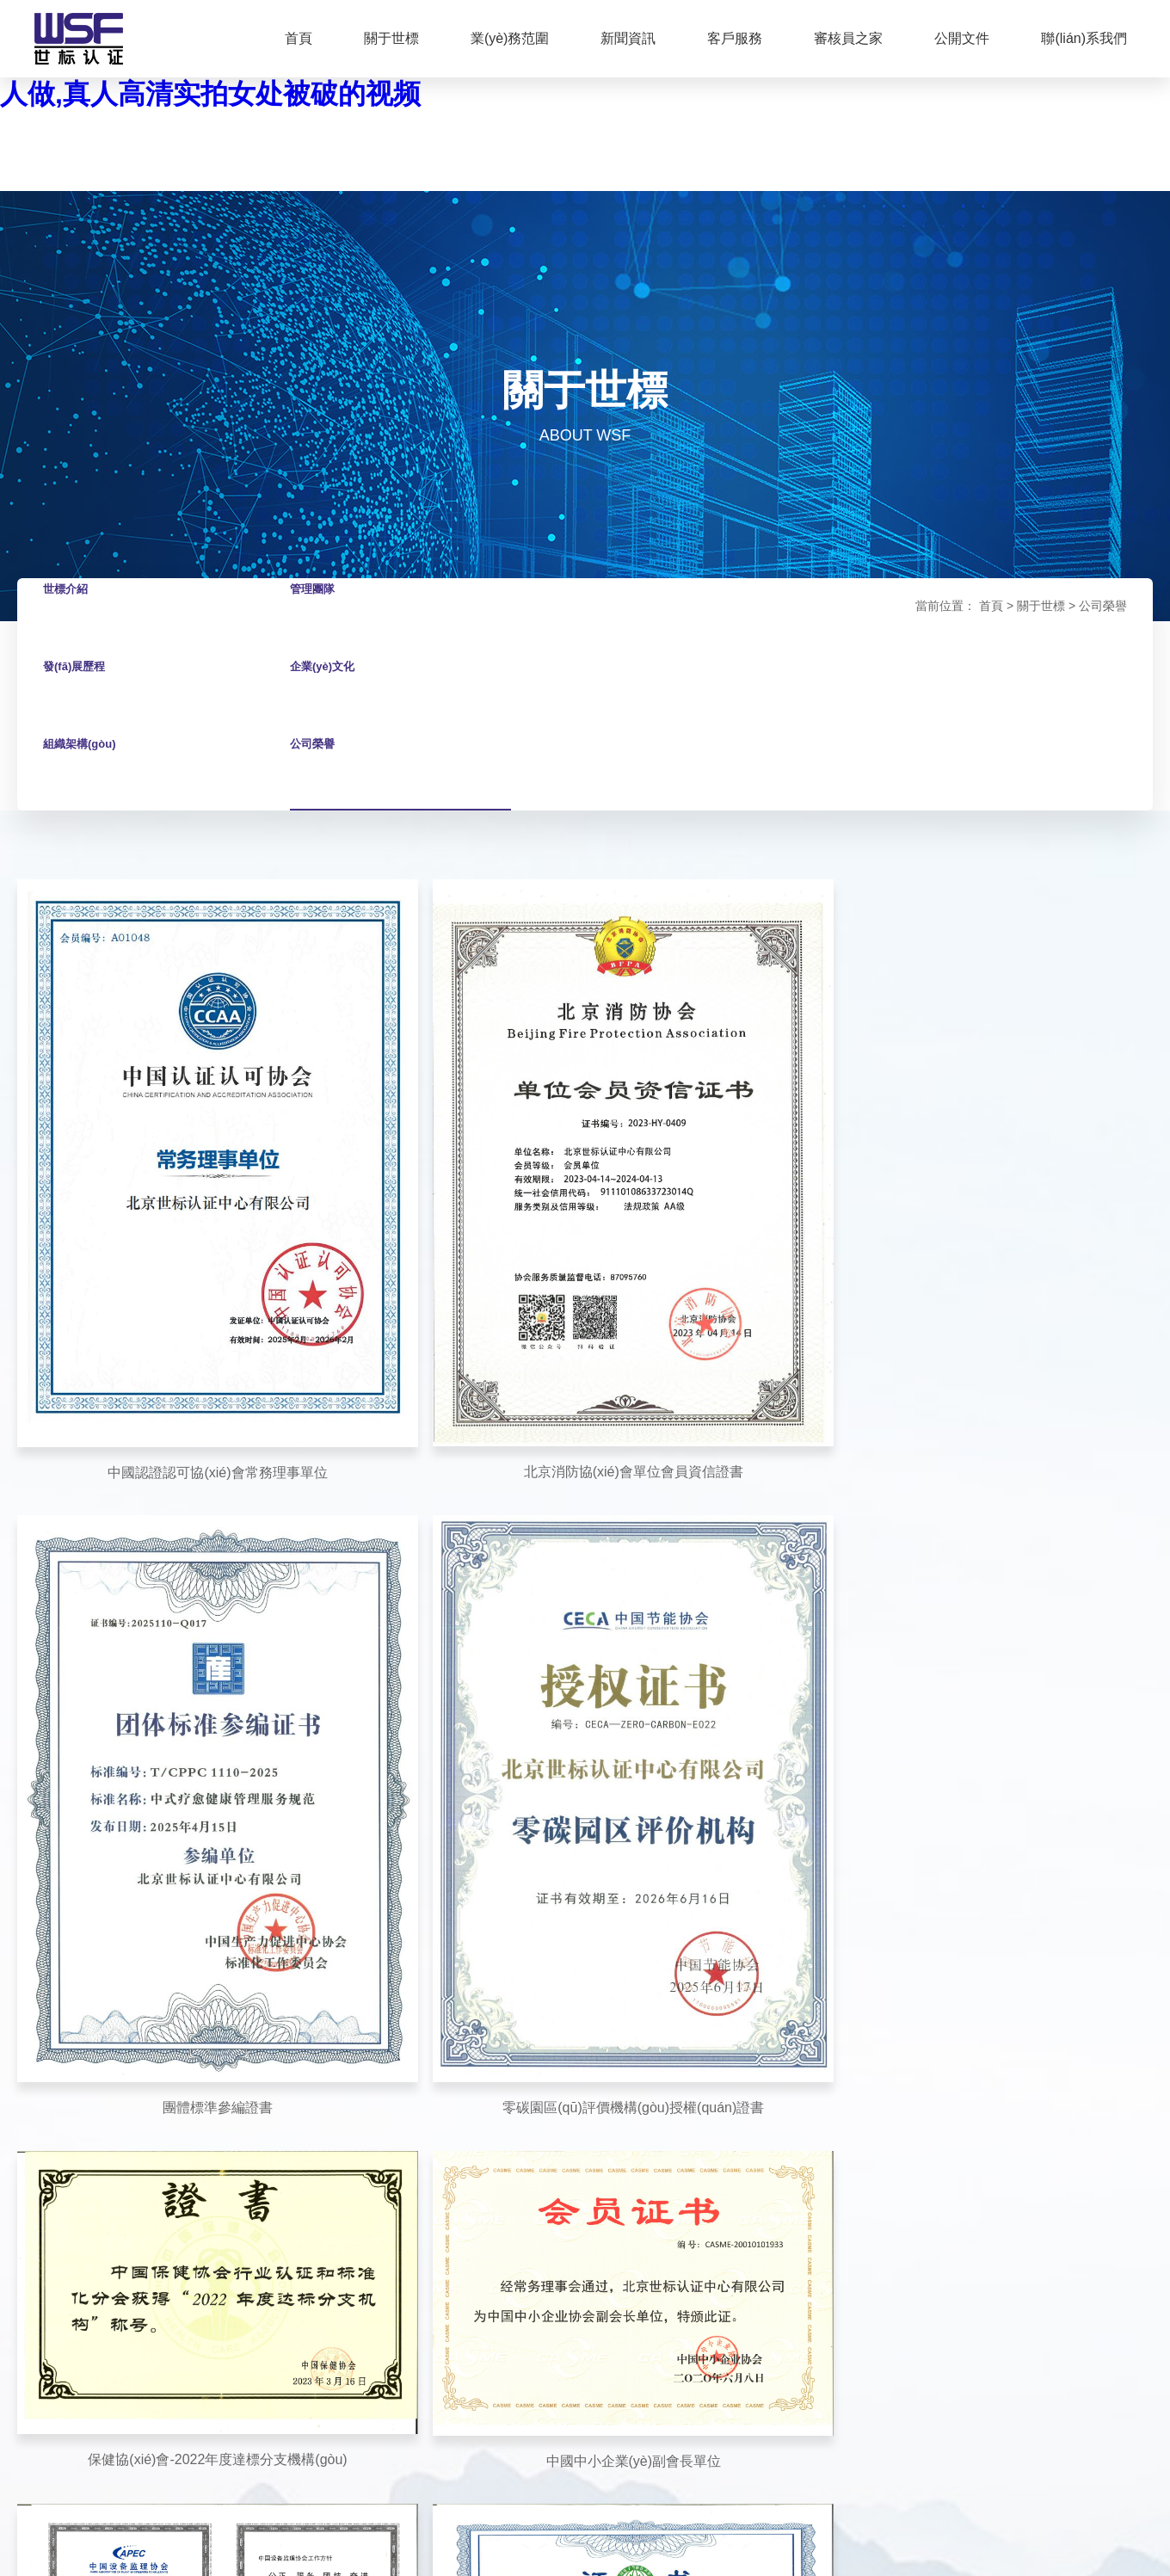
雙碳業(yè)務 (291, 2061)
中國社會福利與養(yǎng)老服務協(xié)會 (455, 2388)
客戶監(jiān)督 (576, 2061)
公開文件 (961, 38)
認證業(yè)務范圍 (725, 2061)
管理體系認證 (293, 1960)
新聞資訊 (628, 38)
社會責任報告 (715, 2128)
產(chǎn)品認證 (298, 1994)
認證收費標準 (715, 1993)
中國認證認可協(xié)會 (679, 2371)
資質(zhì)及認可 (721, 2094)
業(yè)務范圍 (510, 38)
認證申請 (563, 1993)
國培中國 (291, 2424)
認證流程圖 (709, 1960)
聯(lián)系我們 (1084, 38)
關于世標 (391, 38)
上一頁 (519, 1746)
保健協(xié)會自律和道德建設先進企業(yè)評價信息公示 (463, 2160)
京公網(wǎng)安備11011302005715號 (599, 2489)
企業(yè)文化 (329, 694)
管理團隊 (317, 616)
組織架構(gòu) (87, 771)
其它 (691, 2296)
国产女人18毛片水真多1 (73, 2549)
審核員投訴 (569, 2094)
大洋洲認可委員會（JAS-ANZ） (862, 2371)
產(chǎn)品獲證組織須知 (744, 2229)
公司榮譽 (317, 771)
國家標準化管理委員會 (252, 2388)
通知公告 (421, 1960)
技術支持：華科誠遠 (999, 2487)
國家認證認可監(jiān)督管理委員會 (295, 2371)
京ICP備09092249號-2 (427, 2489)
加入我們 (843, 2027)
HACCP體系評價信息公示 (466, 2210)
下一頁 (651, 1746)
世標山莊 (206, 2424)
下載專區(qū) (854, 1960)
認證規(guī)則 (715, 2161)
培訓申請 (563, 2027)
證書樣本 (703, 2263)
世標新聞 (421, 1993)
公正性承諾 (709, 2027)
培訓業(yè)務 (291, 2128)
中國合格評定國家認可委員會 (503, 2371)
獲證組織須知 (715, 2195)
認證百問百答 (433, 2061)
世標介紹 (70, 616)
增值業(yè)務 (291, 2028)
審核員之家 (848, 38)
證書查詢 (563, 1960)
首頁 (298, 38)
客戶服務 (734, 38)
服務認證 (281, 2095)
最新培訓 (421, 2027)
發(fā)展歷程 (81, 694)
